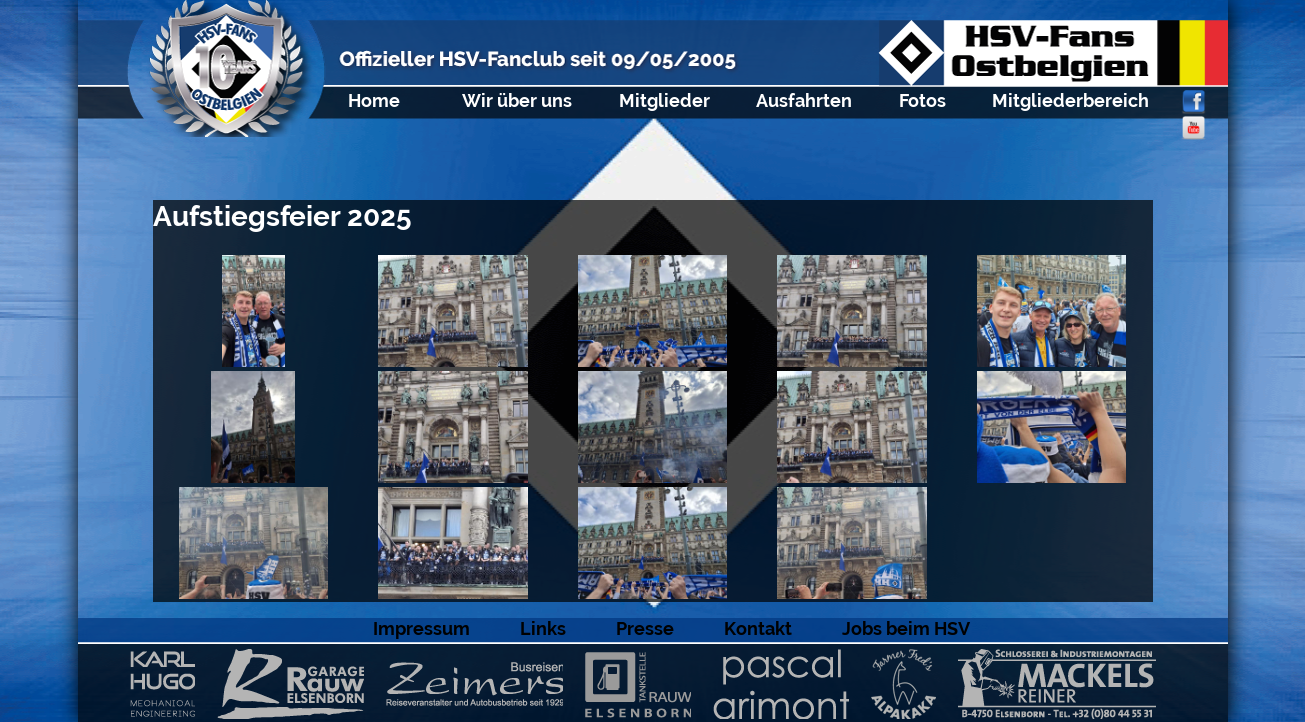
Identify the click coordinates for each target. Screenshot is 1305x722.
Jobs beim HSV (906, 628)
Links (543, 628)
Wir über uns (517, 100)
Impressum (421, 628)
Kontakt (758, 628)
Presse (645, 628)
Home (374, 100)
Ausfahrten (804, 100)
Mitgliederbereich (1070, 100)
